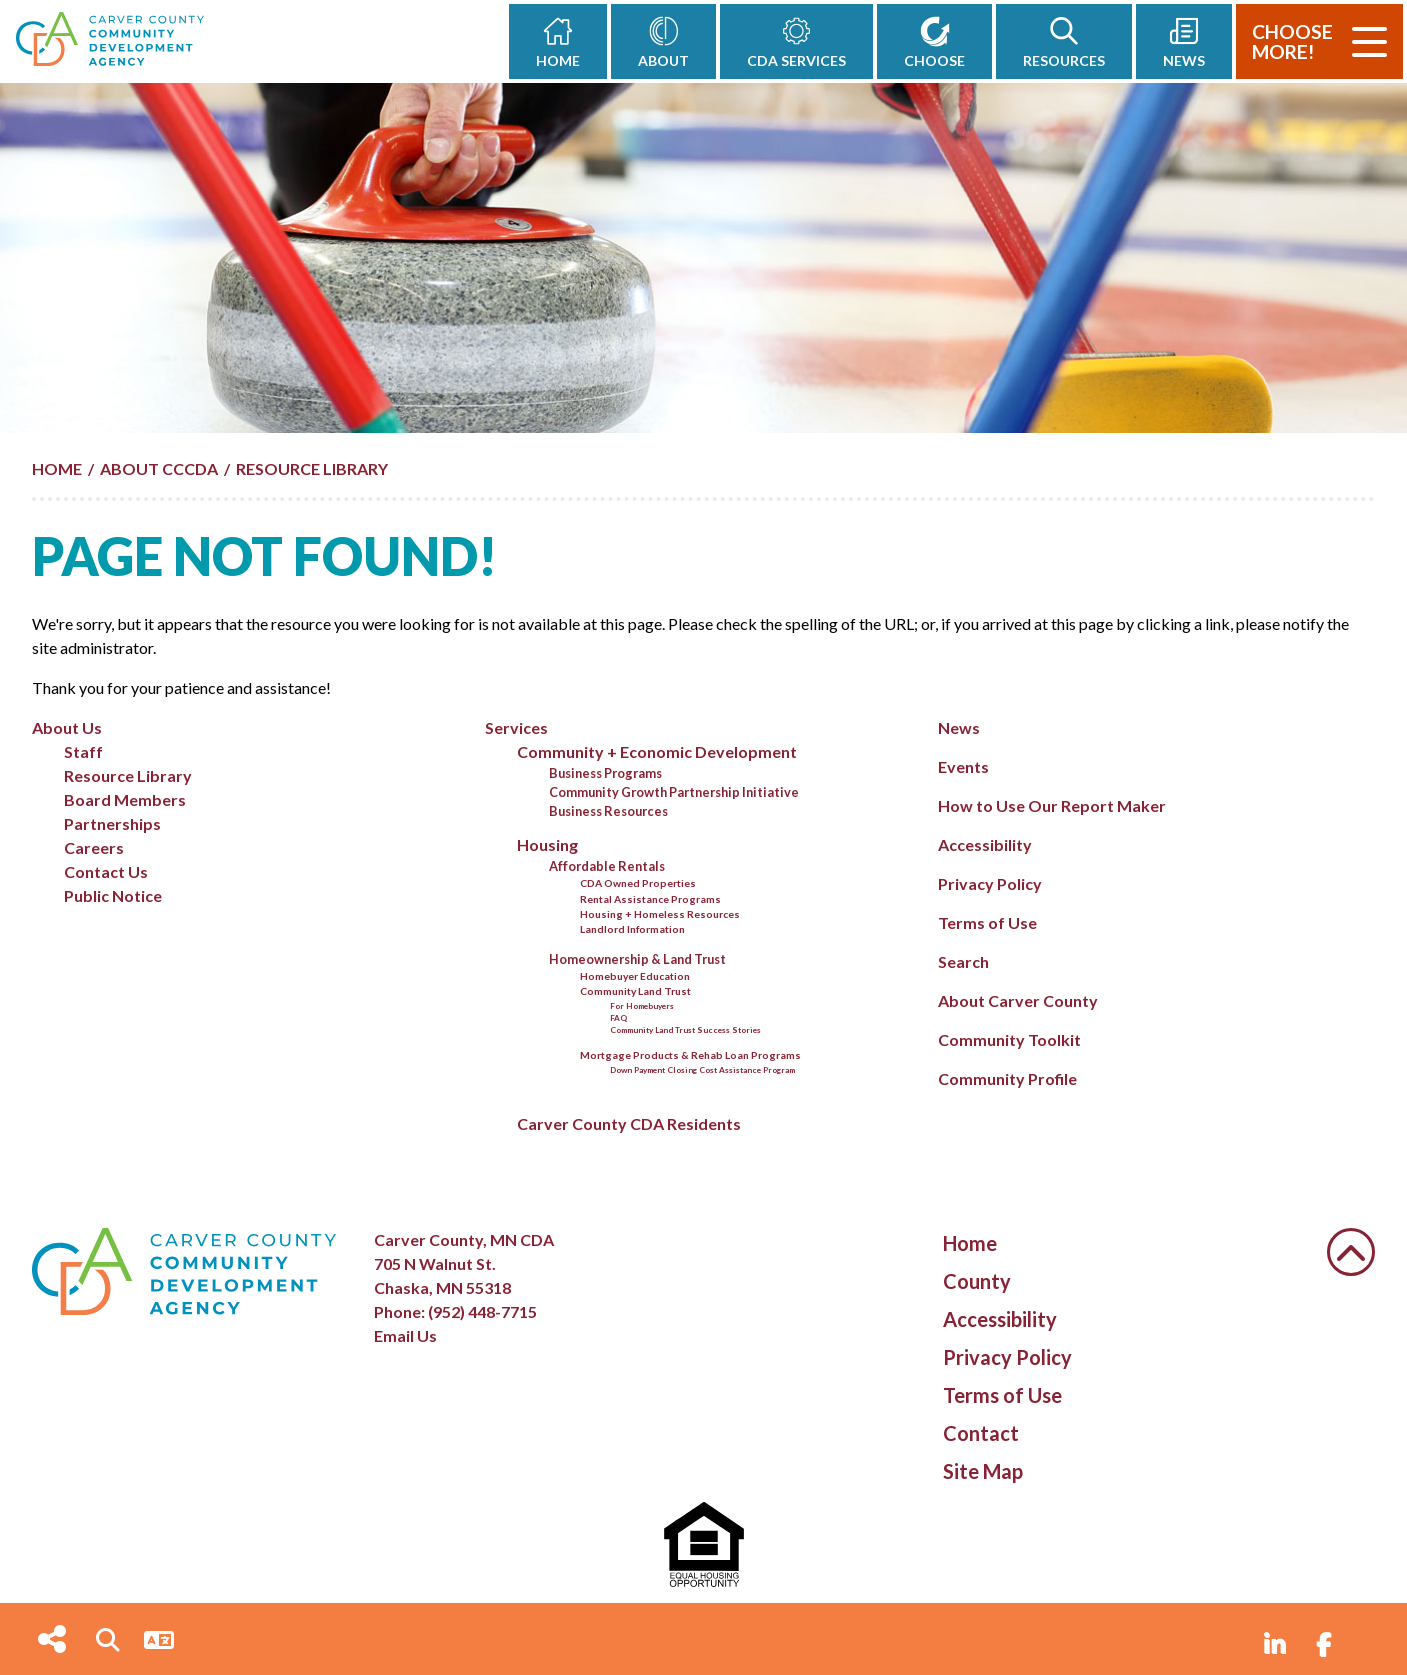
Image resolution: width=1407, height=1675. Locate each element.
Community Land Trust (635, 991)
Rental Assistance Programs (650, 899)
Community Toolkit (1009, 1039)
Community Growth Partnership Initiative (674, 792)
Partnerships (112, 823)
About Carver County (1018, 1000)
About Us (67, 727)
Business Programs (605, 773)
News (959, 727)
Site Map (983, 1471)
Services (516, 727)
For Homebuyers (642, 1006)
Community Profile (1007, 1078)
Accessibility (985, 844)
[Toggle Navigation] (1369, 42)
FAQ (618, 1018)
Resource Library (128, 775)
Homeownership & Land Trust (637, 959)
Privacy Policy (990, 883)
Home (970, 1243)
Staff (83, 751)
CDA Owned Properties (638, 883)
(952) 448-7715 (482, 1311)
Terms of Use (987, 922)
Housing (547, 844)
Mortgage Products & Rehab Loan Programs (690, 1055)
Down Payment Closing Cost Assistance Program (702, 1070)
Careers (94, 847)
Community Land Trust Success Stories (685, 1030)
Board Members (125, 799)
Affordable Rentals (607, 866)
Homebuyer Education (635, 976)
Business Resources (608, 811)
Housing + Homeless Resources (660, 914)
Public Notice (113, 895)
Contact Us (106, 871)
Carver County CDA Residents (629, 1123)
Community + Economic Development (657, 751)
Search (963, 961)
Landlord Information (632, 929)
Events (963, 766)
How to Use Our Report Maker (1052, 805)
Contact (981, 1433)
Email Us (405, 1335)
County (977, 1281)
